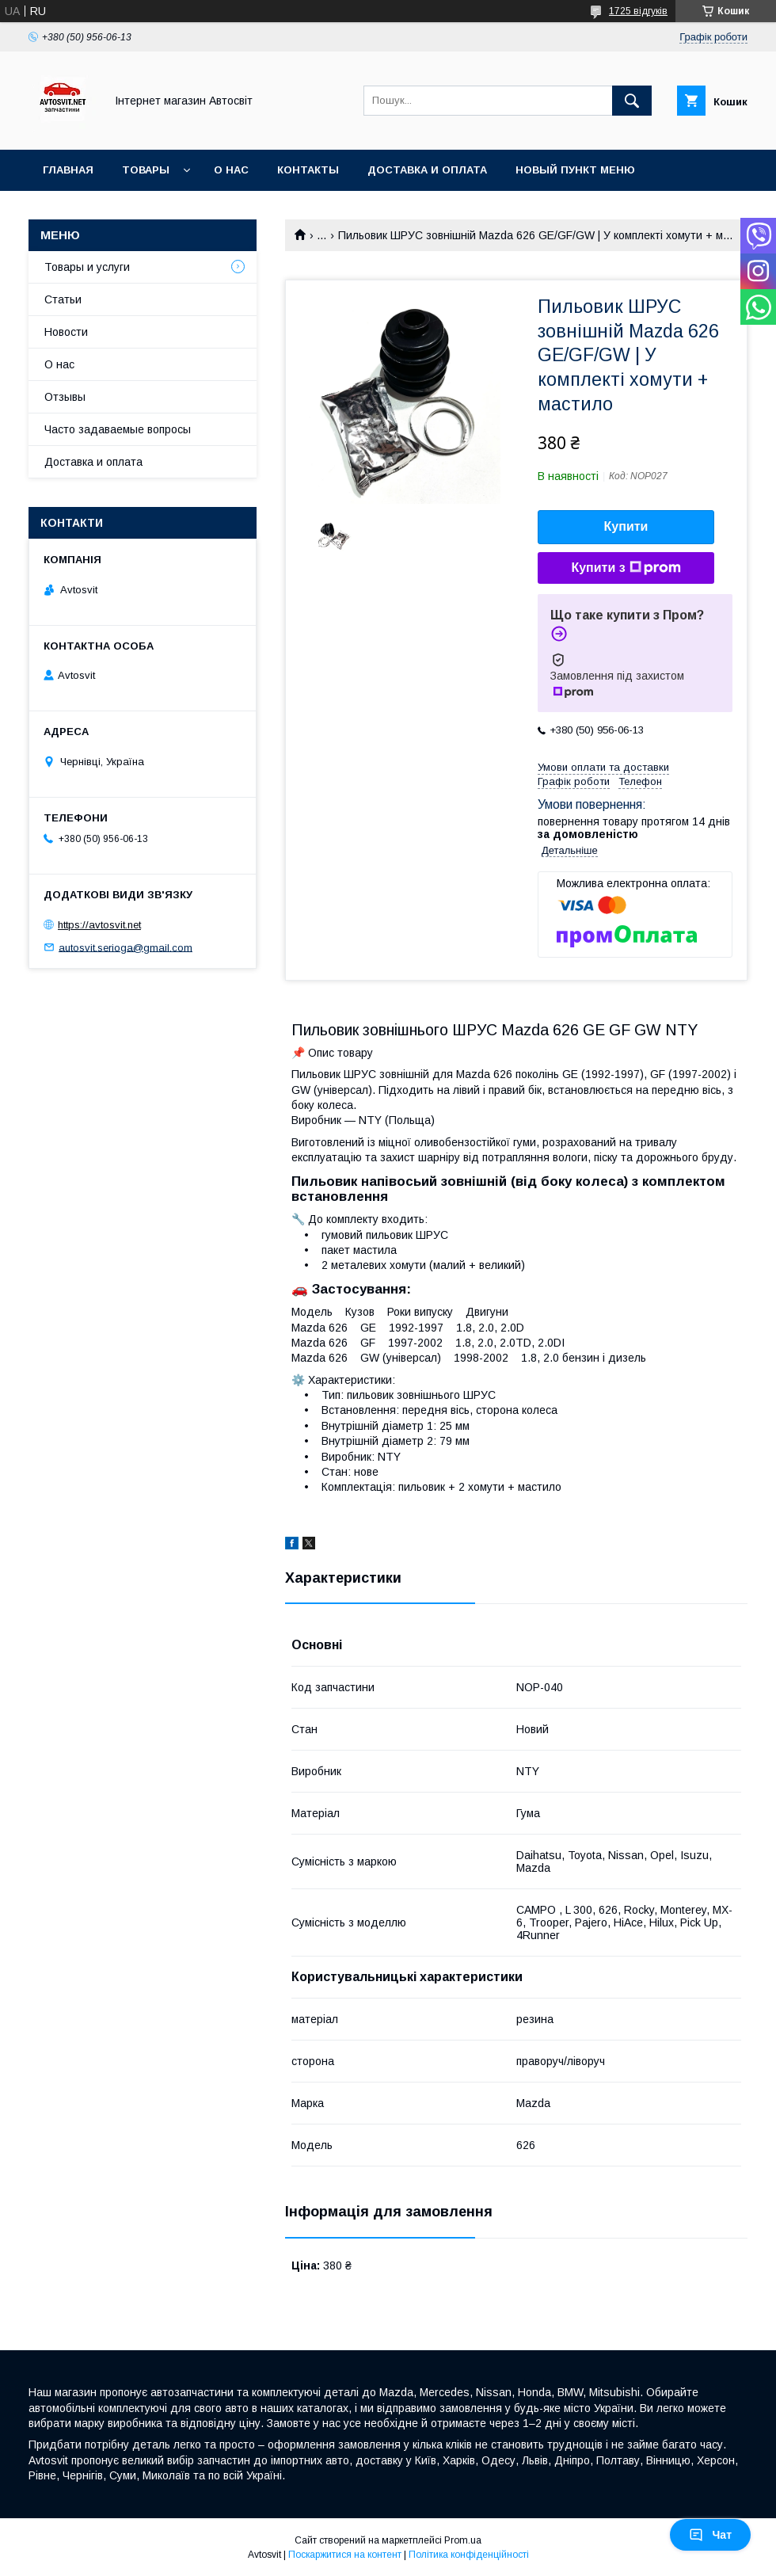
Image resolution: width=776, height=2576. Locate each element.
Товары (145, 170)
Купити (626, 526)
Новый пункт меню (575, 170)
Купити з (625, 568)
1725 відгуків (638, 11)
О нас (231, 170)
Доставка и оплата (427, 170)
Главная (68, 170)
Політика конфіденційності (469, 2554)
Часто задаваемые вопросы (117, 429)
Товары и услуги (87, 267)
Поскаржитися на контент (344, 2554)
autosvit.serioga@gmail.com (125, 947)
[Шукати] (632, 101)
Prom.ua (462, 2540)
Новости (66, 332)
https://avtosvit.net (99, 925)
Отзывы (65, 397)
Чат (710, 2535)
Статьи (63, 299)
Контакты (308, 170)
